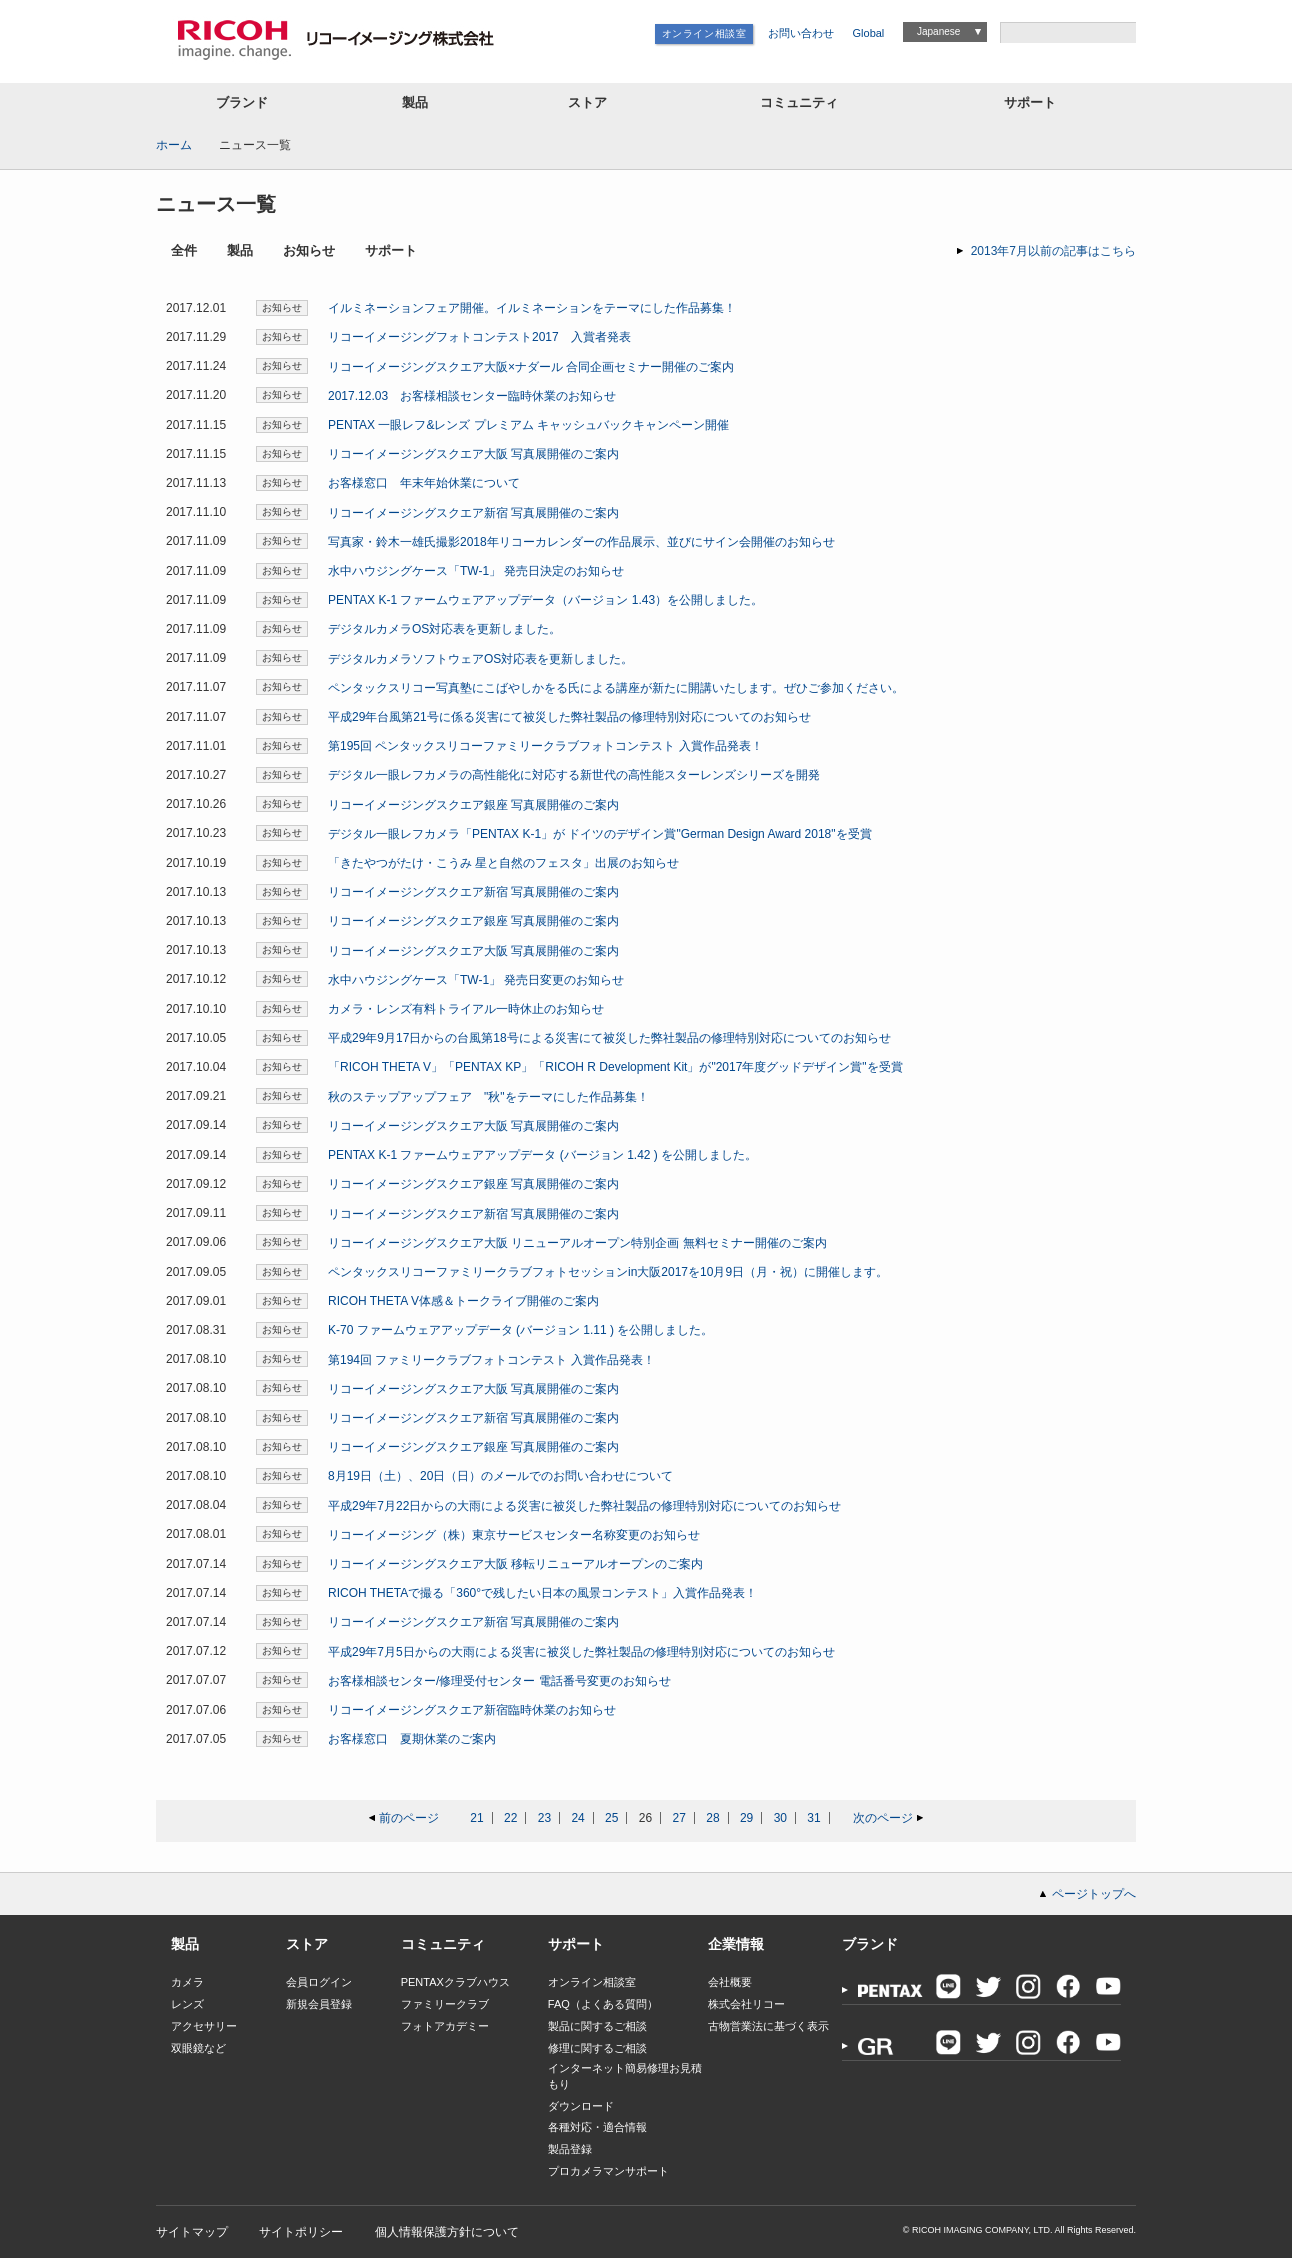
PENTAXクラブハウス (455, 1982)
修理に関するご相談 (597, 2048)
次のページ (883, 1818)
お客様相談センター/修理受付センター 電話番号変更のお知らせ (499, 1681)
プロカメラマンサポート (608, 2171)
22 (510, 1818)
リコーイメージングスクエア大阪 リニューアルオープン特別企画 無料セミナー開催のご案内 (577, 1243)
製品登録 (570, 2149)
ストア (587, 102)
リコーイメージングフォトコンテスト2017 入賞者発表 (479, 337)
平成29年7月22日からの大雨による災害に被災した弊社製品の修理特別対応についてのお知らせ (584, 1506)
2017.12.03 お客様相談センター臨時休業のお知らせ (472, 396)
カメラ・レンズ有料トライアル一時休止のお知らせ (466, 1009)
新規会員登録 (319, 2004)
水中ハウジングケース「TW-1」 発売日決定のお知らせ (476, 571)
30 (780, 1818)
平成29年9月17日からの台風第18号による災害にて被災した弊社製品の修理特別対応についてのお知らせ (609, 1038)
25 (611, 1818)
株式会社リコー (746, 2004)
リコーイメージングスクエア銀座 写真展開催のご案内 (473, 805)
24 (577, 1818)
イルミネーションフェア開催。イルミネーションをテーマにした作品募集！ (532, 308)
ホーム (174, 145)
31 (813, 1818)
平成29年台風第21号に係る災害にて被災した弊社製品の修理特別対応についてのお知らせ (569, 717)
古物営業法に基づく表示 (768, 2026)
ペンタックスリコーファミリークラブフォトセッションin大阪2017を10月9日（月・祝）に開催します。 (608, 1272)
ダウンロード (581, 2106)
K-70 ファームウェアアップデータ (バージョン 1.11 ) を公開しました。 (520, 1330)
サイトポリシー (301, 2232)
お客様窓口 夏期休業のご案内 (412, 1739)
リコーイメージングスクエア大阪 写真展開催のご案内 (473, 454)
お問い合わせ (801, 33)
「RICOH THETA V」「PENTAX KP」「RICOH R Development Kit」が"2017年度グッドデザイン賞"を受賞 (615, 1067)
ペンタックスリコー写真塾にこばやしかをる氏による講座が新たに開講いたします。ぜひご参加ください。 (616, 688)
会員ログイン (319, 1982)
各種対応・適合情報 (597, 2127)
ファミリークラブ (445, 2004)
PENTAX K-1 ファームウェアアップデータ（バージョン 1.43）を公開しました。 (545, 600)
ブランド (242, 102)
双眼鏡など (198, 2048)
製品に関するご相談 (597, 2026)
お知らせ (309, 251)
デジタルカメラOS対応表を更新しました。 (444, 629)
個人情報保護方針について (447, 2232)
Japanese (938, 31)
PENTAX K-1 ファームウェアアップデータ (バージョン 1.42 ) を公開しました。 (542, 1155)
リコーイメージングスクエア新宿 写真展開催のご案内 (473, 513)
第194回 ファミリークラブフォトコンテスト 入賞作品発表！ (491, 1360)
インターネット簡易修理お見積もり (625, 2075)
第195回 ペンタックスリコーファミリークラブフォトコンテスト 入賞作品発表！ (545, 746)
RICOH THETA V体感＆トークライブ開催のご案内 (463, 1301)
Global (869, 33)
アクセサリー (204, 2026)
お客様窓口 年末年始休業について (424, 483)
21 (476, 1818)
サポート (1030, 102)
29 (746, 1818)
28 (712, 1818)
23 (544, 1818)
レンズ (187, 2004)
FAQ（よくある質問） (603, 2004)
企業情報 (736, 1944)
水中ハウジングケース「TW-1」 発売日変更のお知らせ (476, 980)
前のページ (409, 1818)
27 (679, 1818)
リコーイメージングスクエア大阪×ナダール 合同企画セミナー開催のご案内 (531, 367)
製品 (415, 102)
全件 (184, 251)
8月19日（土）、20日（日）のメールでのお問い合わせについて (500, 1476)
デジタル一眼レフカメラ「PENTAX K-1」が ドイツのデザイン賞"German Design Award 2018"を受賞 (600, 834)
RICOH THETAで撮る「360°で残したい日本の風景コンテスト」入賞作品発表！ (542, 1593)
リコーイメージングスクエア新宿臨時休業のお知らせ (472, 1710)
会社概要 (730, 1982)
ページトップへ (1094, 1894)
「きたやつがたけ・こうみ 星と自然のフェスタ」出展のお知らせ (503, 863)
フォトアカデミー (445, 2026)
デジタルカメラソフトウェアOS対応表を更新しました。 (480, 659)
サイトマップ (192, 2232)
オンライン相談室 (704, 33)
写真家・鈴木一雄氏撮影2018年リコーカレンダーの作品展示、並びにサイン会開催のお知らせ (581, 542)
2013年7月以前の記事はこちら (1053, 251)
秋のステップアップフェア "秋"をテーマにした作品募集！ (488, 1097)
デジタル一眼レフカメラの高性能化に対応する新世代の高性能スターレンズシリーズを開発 (574, 775)
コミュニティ (799, 102)
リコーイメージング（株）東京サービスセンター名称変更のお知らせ (514, 1535)
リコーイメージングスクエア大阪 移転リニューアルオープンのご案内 (515, 1564)
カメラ (187, 1982)
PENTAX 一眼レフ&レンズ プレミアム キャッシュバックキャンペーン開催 (528, 425)
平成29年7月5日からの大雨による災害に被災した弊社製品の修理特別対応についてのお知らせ (581, 1652)
